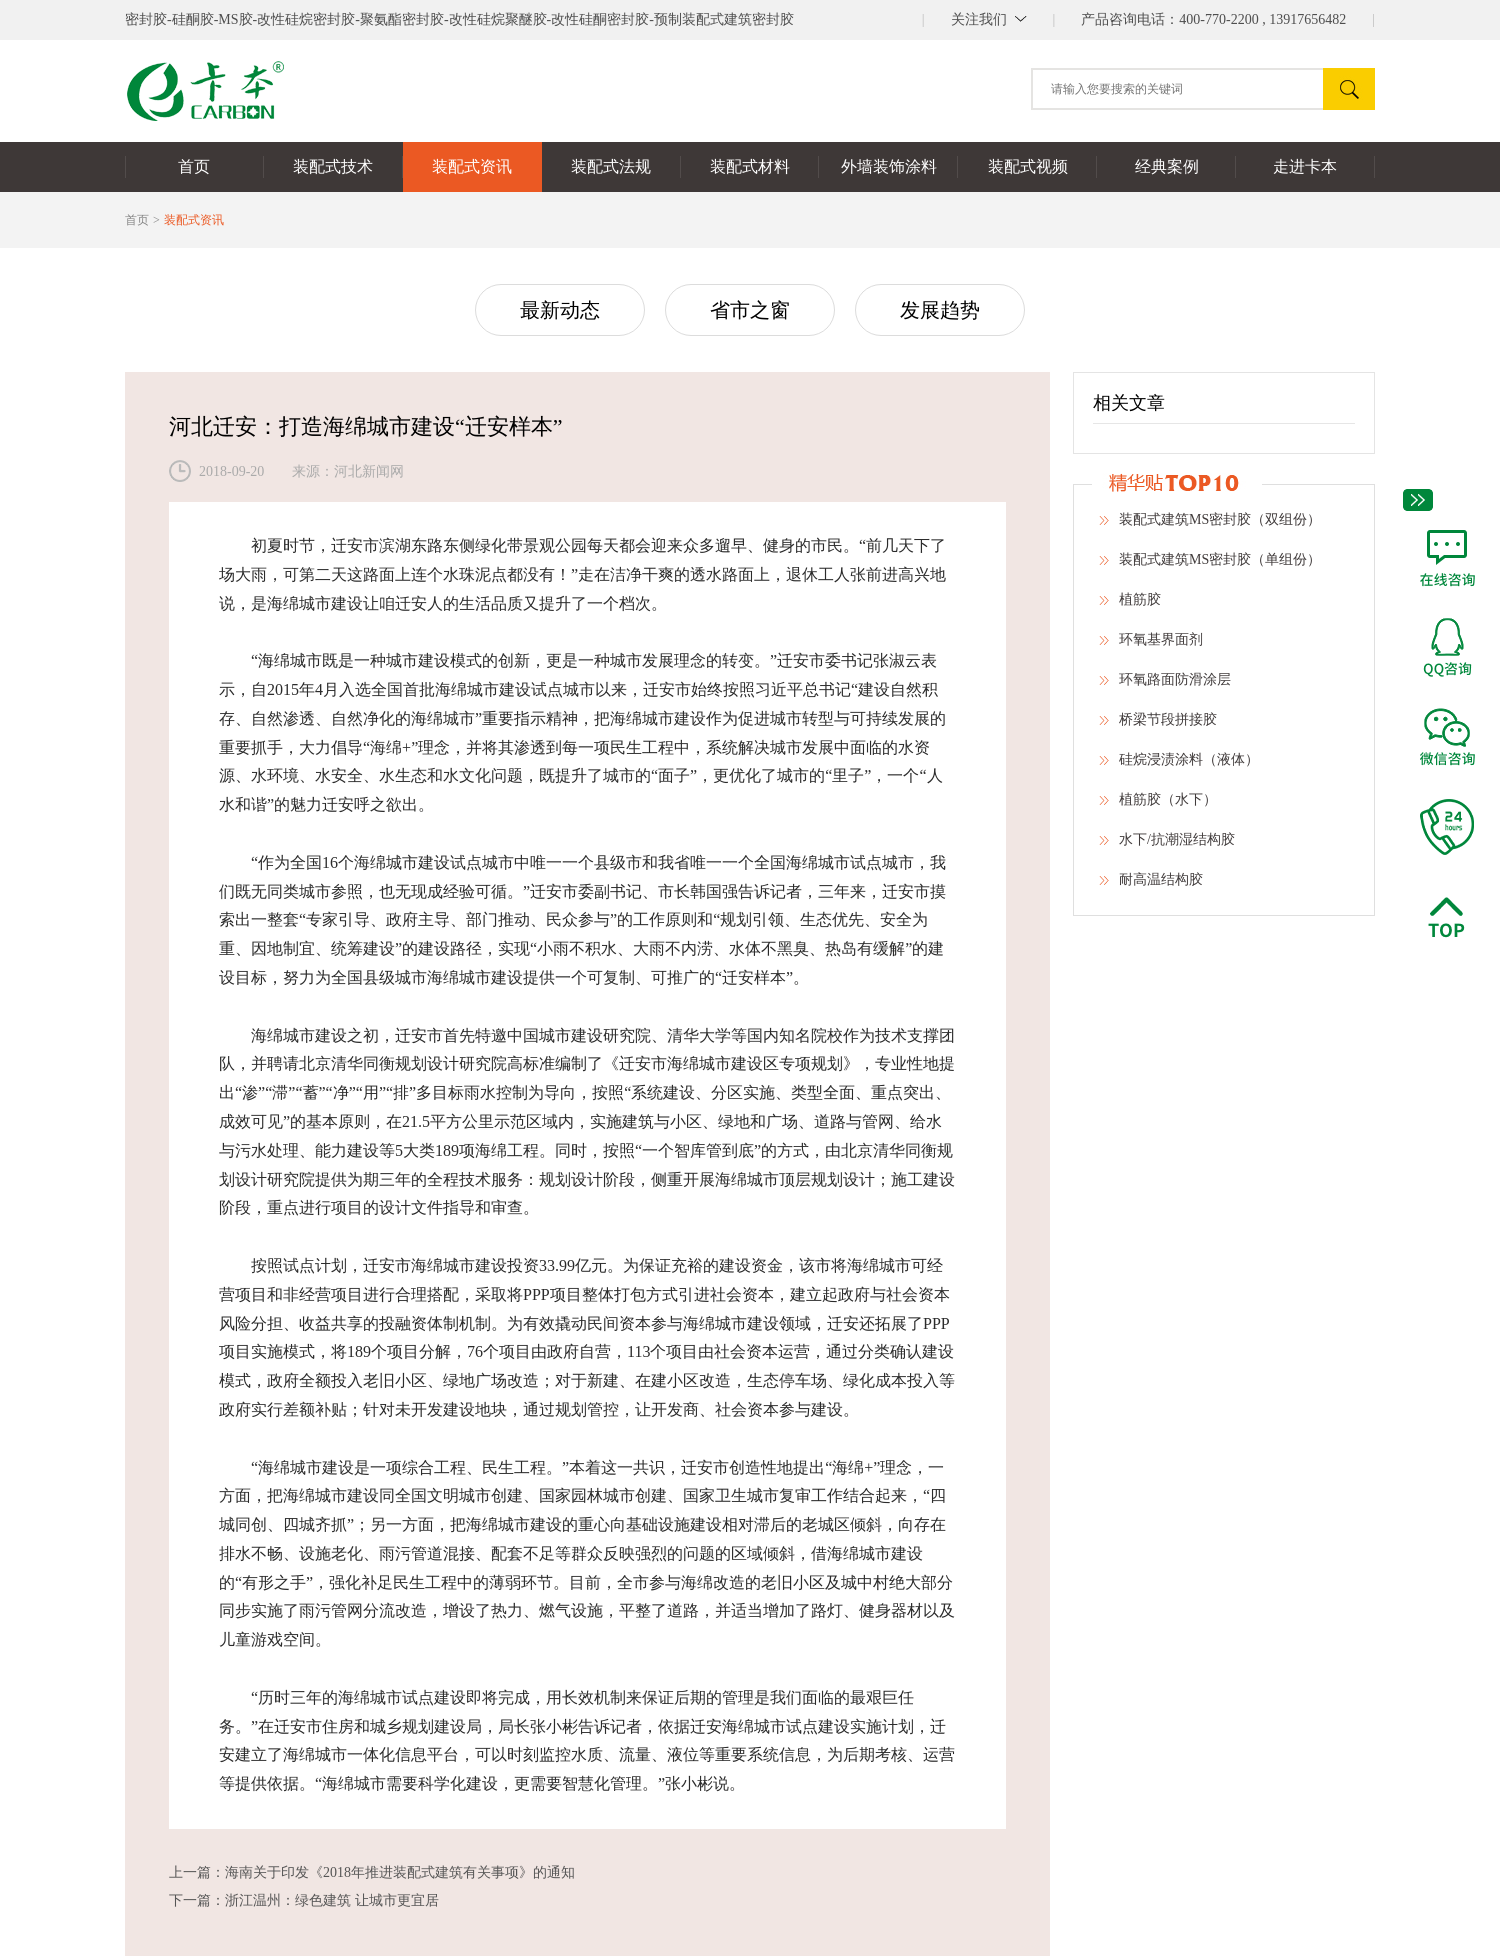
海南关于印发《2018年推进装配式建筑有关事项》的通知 (400, 1872)
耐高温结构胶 (1151, 886)
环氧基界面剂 (1151, 646)
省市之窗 (750, 310)
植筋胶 (1130, 606)
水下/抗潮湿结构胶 (1167, 846)
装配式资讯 (194, 220)
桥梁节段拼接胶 (1158, 726)
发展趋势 (940, 310)
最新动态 (560, 310)
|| (989, 19)
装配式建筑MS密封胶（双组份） (1210, 526)
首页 (137, 220)
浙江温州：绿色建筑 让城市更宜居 (332, 1900)
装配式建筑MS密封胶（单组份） (1210, 566)
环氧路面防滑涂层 (1165, 686)
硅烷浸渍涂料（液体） (1179, 766)
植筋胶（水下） (1158, 806)
